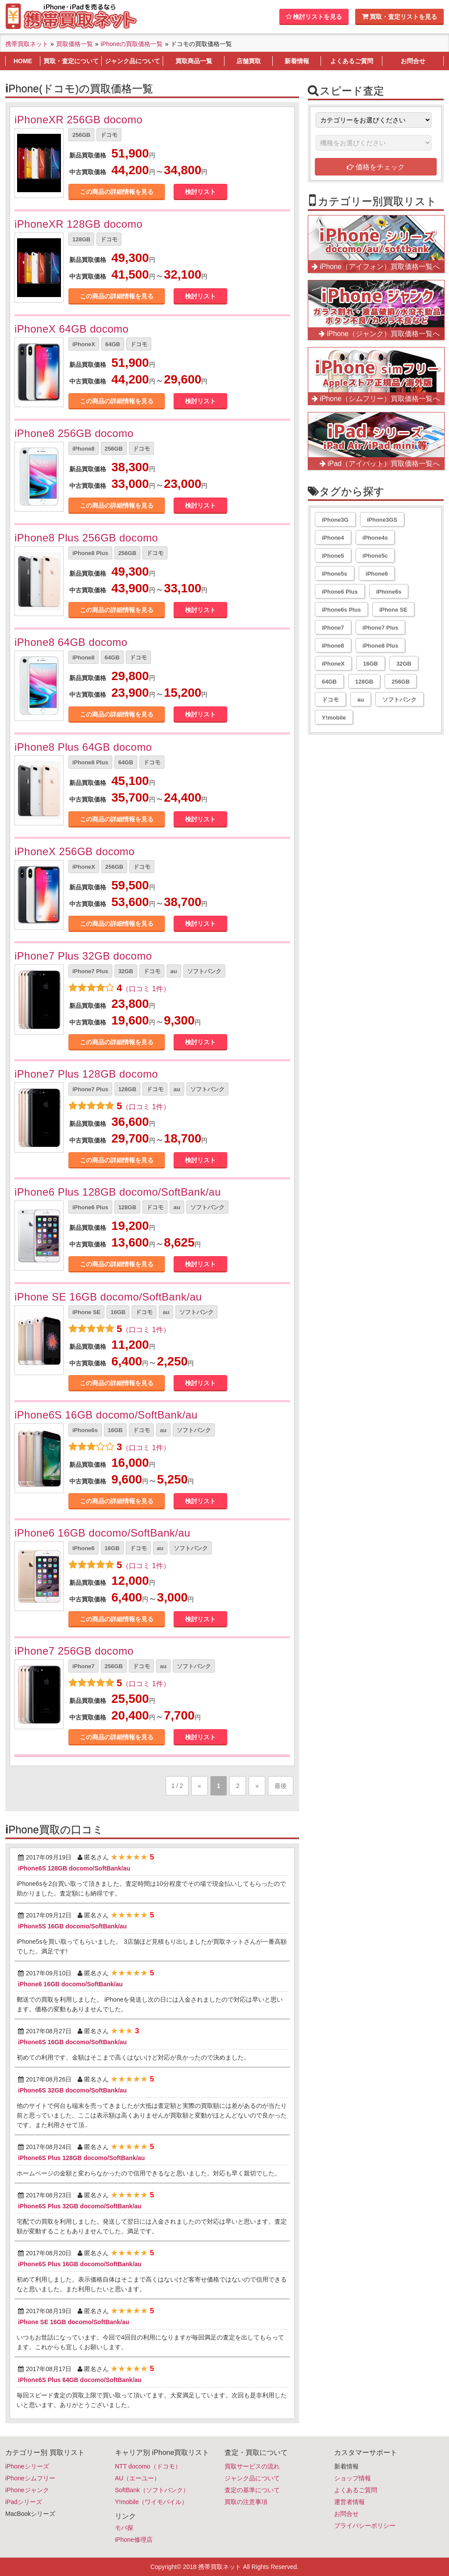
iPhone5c (375, 555)
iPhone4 (333, 537)
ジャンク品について (252, 2478)
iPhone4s (375, 537)
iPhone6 (83, 1548)
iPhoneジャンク (27, 2490)
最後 (280, 1785)
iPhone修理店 (134, 2539)
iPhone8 (83, 448)
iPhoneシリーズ (27, 2466)
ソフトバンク (204, 971)
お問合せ (346, 2513)
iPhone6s (85, 1430)
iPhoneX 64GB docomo (71, 329)
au (174, 971)
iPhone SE (86, 1312)
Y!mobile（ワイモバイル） (151, 2501)
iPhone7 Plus (90, 971)
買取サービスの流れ (252, 2466)
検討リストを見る (314, 16)
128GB (81, 239)
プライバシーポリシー (365, 2525)
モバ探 (124, 2527)
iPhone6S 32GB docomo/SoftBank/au (72, 2090)
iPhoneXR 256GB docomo (78, 119)
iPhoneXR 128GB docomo (78, 224)
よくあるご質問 (355, 2490)
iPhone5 (333, 555)
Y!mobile (334, 717)
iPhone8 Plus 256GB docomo (86, 538)
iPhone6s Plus (341, 609)
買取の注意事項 (245, 2501)
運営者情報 (349, 2501)
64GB (112, 344)
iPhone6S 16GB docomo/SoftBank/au (106, 1415)
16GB (117, 1312)
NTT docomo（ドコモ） (148, 2466)
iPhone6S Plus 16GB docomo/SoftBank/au (80, 2264)
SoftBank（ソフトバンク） (152, 2490)
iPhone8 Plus (90, 553)
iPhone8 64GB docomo (71, 642)
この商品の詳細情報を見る (116, 191)
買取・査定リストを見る (399, 16)
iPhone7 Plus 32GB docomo (83, 956)
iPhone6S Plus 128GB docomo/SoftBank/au (81, 2157)
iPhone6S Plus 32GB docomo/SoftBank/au (80, 2206)
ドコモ (109, 135)
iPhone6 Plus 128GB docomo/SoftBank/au (117, 1192)
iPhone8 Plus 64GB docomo (83, 747)
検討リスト (200, 191)
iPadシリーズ (23, 2501)
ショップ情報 (352, 2478)
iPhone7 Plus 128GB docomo (86, 1074)
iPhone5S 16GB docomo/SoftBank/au (72, 1926)
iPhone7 (83, 1666)
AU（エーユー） (137, 2478)
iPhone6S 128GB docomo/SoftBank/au (74, 1868)
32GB (125, 971)
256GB (81, 135)
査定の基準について (252, 2490)
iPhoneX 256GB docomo (74, 851)
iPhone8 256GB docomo (74, 433)
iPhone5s (334, 573)
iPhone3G (335, 519)
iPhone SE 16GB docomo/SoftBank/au (108, 1297)
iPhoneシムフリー (30, 2478)
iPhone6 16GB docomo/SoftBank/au (102, 1533)
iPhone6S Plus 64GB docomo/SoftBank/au (80, 2379)
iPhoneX (83, 344)
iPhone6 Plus (90, 1207)
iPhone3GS (382, 519)
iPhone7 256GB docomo (74, 1651)
